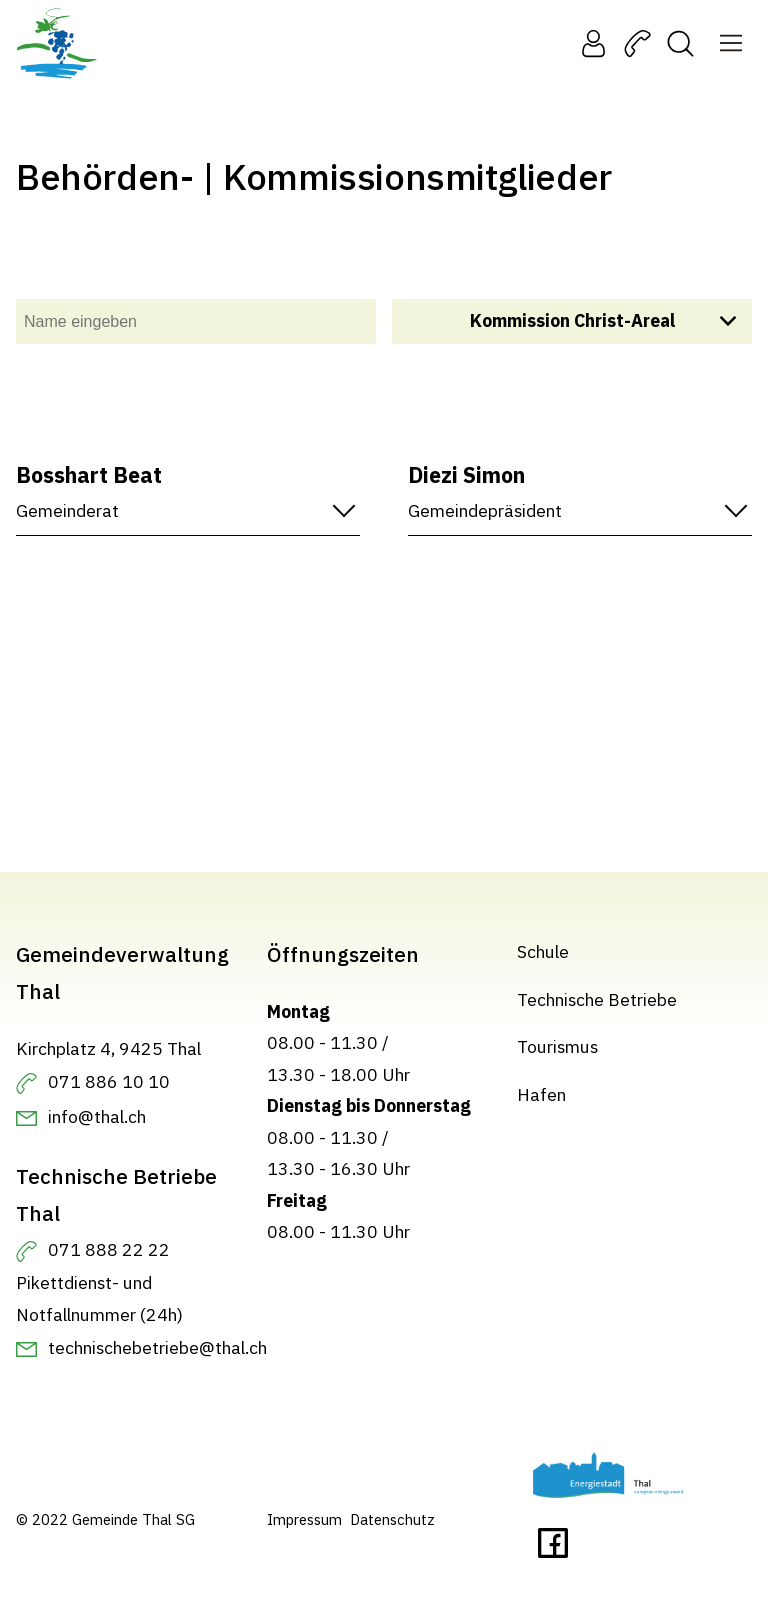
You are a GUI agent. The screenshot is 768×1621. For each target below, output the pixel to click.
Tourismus (557, 1046)
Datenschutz (392, 1519)
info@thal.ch (97, 1116)
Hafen (541, 1094)
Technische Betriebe (597, 999)
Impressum (304, 1519)
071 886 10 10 (109, 1081)
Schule (543, 951)
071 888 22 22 (109, 1249)
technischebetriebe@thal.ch (157, 1347)
